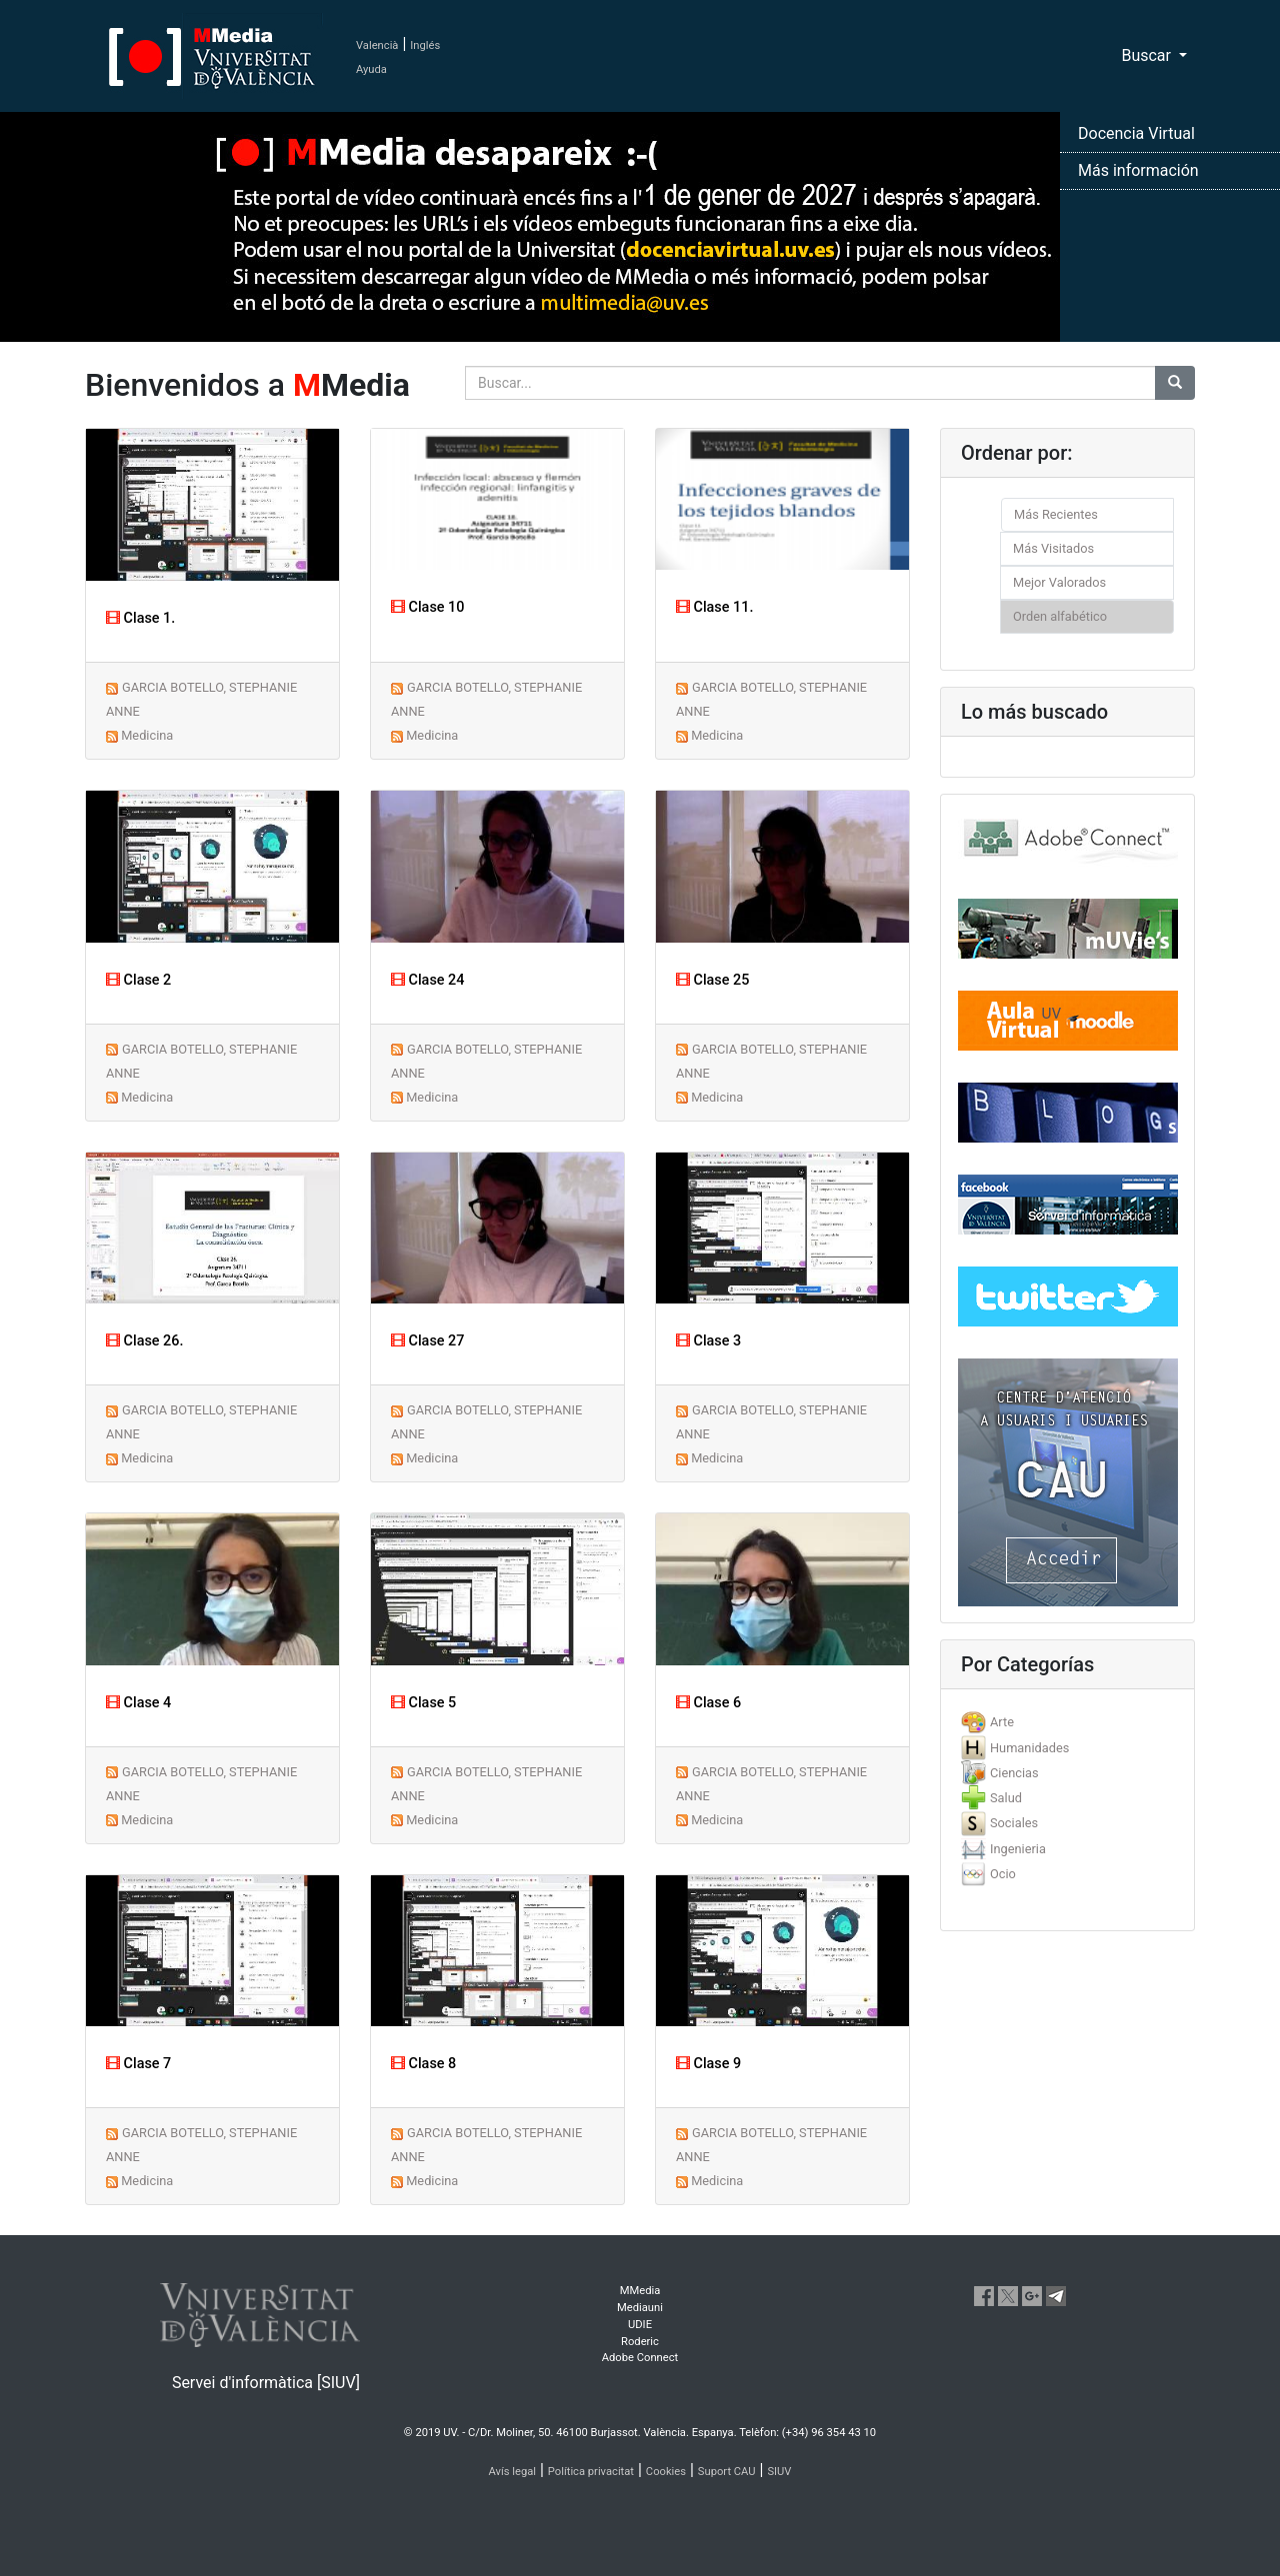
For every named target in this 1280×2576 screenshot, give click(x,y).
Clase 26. (144, 1340)
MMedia (640, 2290)
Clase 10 (427, 607)
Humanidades (1029, 1747)
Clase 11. (714, 607)
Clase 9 (708, 2063)
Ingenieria (1018, 1848)
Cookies (666, 2471)
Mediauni (640, 2307)
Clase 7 (138, 2063)
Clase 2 (138, 980)
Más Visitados (1053, 548)
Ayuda (371, 69)
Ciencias (1014, 1772)
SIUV (779, 2471)
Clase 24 (427, 980)
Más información (1138, 170)
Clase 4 (138, 1702)
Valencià (377, 45)
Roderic (640, 2341)
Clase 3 (708, 1340)
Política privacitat (591, 2471)
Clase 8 (423, 2063)
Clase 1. (140, 618)
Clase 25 (712, 980)
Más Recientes (1056, 514)
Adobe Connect (640, 2357)
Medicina (147, 735)
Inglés (425, 45)
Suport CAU (727, 2471)
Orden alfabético (1060, 616)
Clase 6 (708, 1702)
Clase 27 (427, 1340)
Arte (1002, 1721)
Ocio (1003, 1873)
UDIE (640, 2324)
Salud (1006, 1797)
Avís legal (513, 2471)
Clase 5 (423, 1702)
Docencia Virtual (1136, 133)
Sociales (1014, 1822)
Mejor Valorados (1059, 582)
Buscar (1148, 55)
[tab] (1067, 1721)
